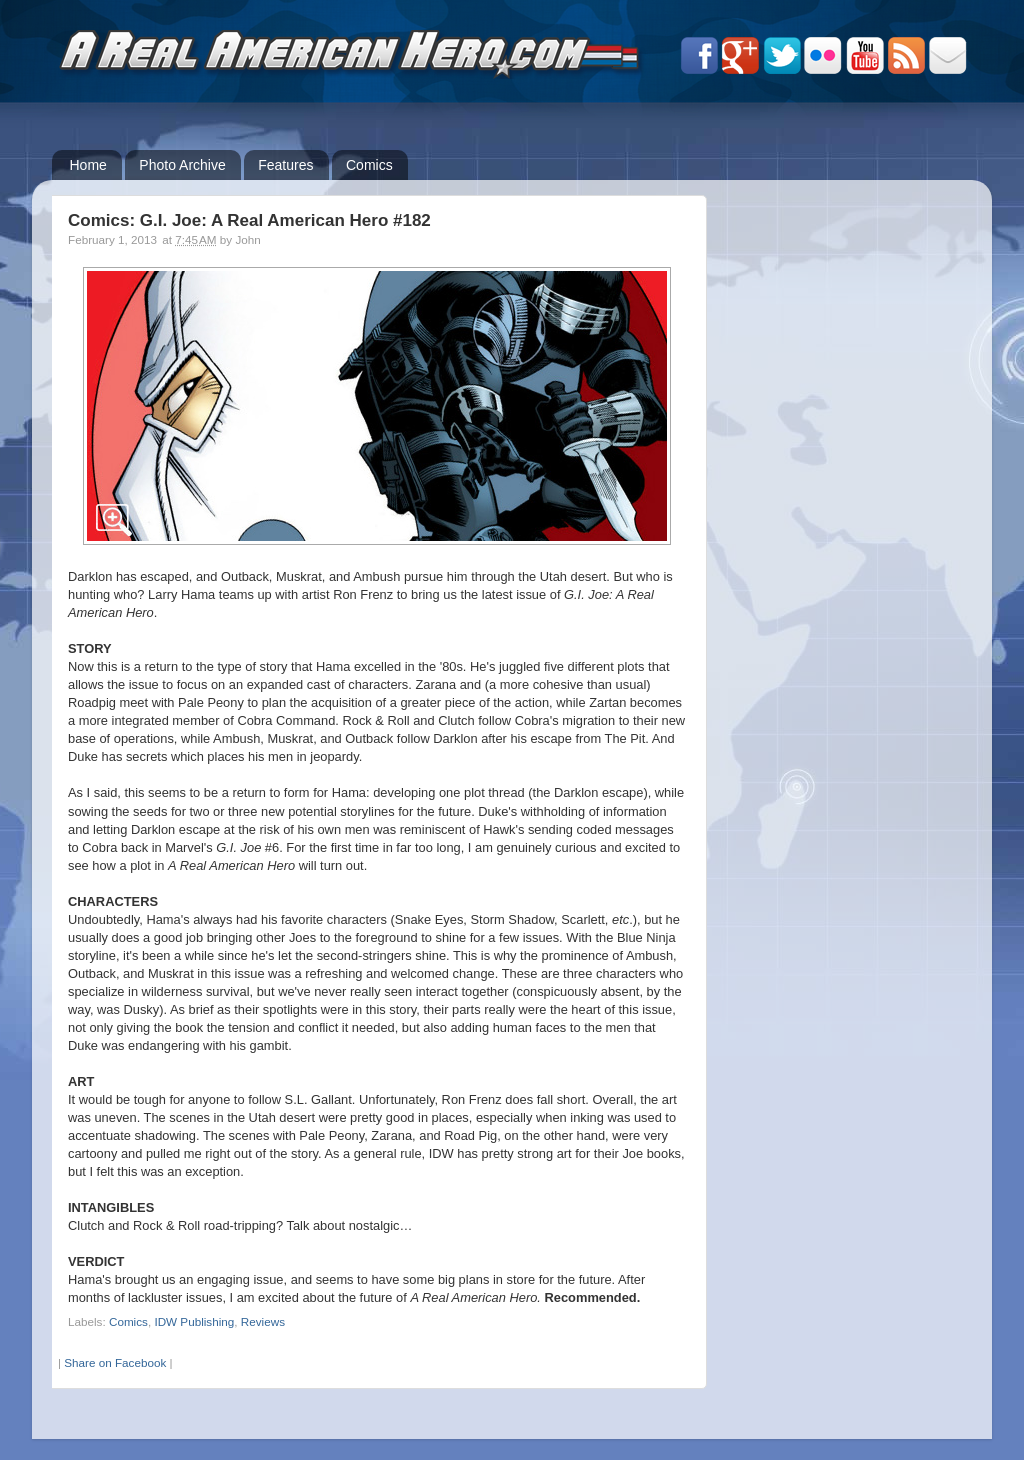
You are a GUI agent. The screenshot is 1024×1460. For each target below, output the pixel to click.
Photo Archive (182, 165)
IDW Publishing (194, 1321)
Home (88, 165)
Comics (369, 165)
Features (285, 165)
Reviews (263, 1321)
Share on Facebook (115, 1362)
